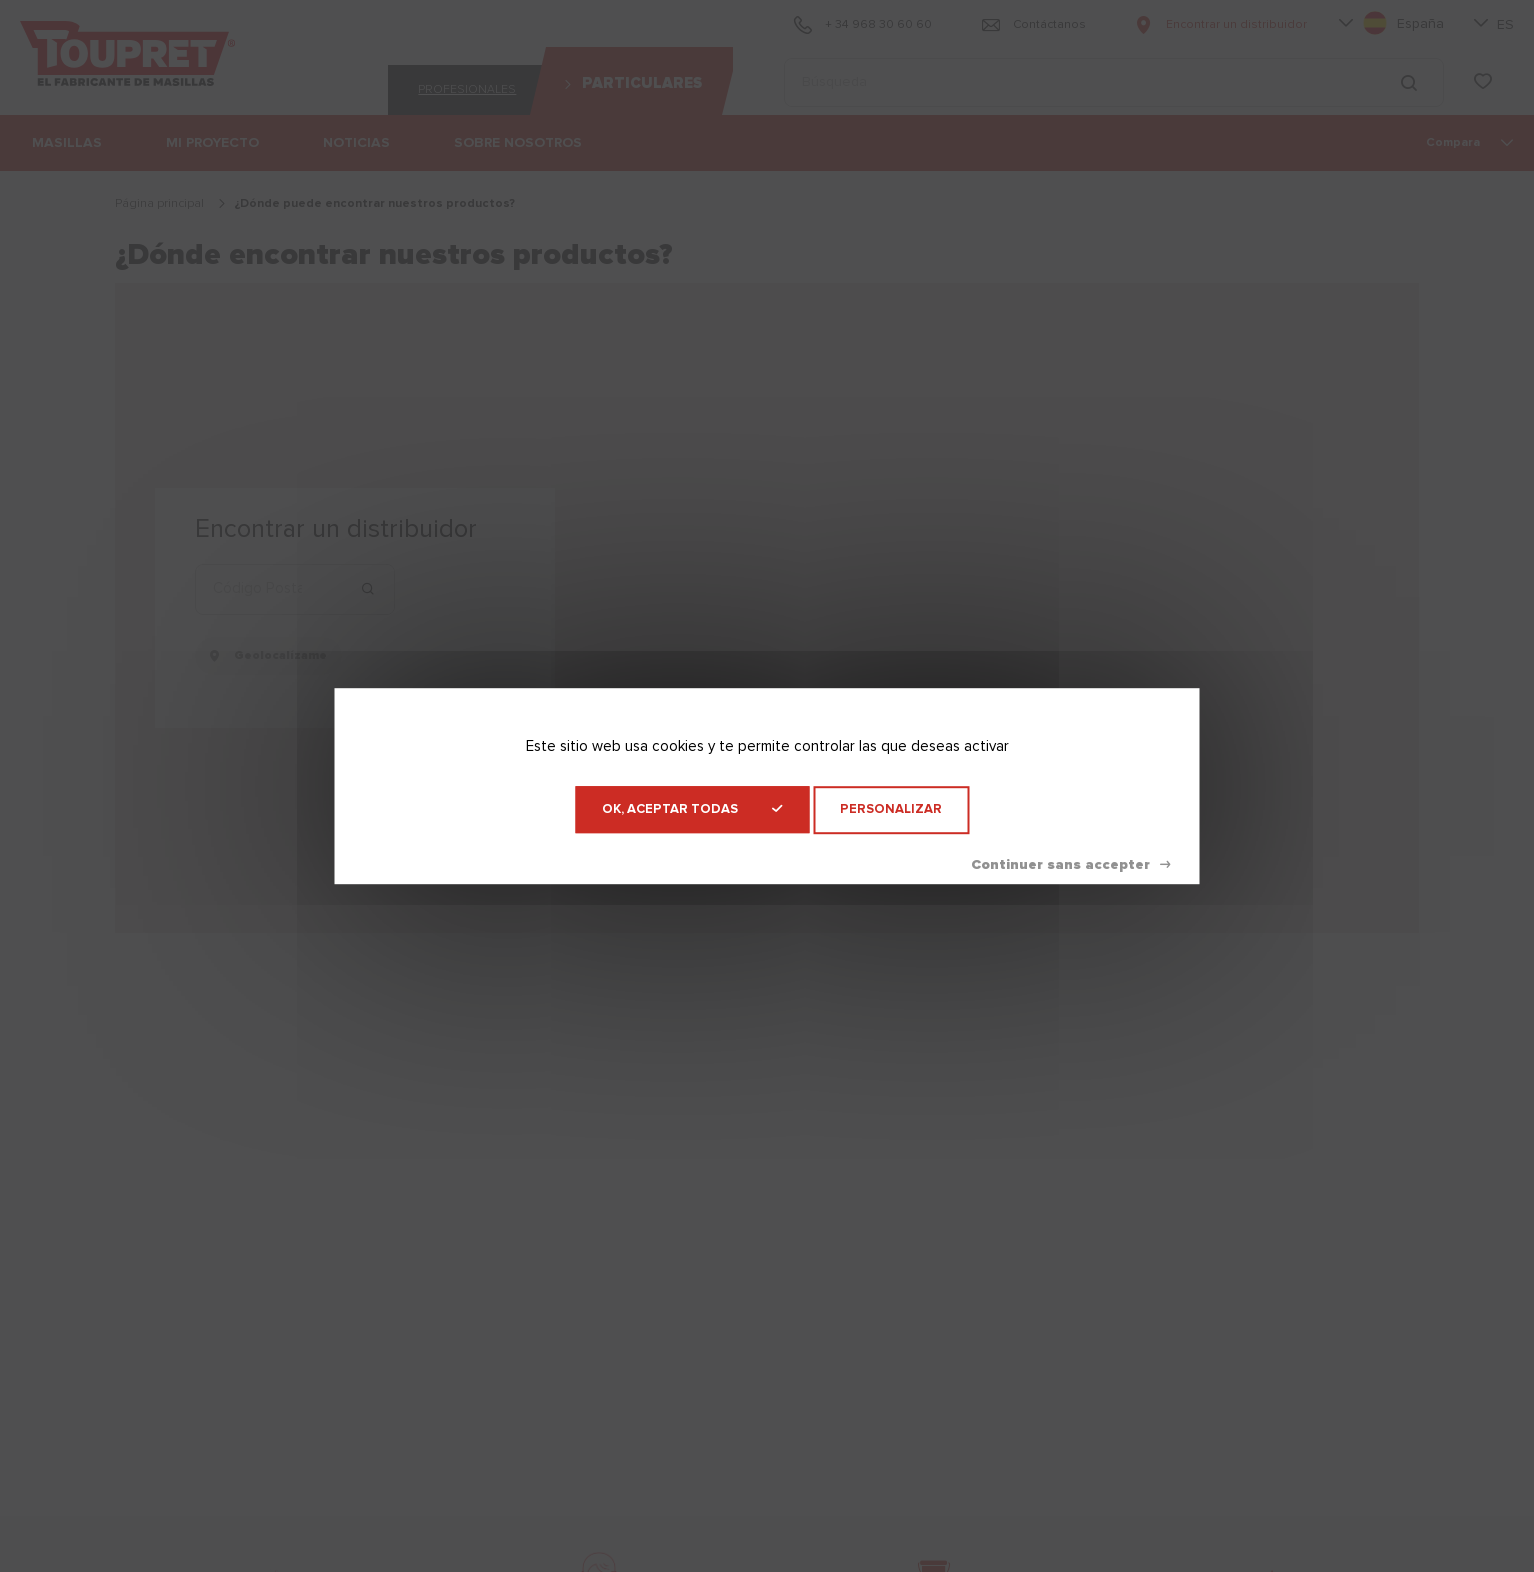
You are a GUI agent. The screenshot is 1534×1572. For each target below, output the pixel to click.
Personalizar (891, 809)
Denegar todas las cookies (1070, 865)
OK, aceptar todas (692, 809)
